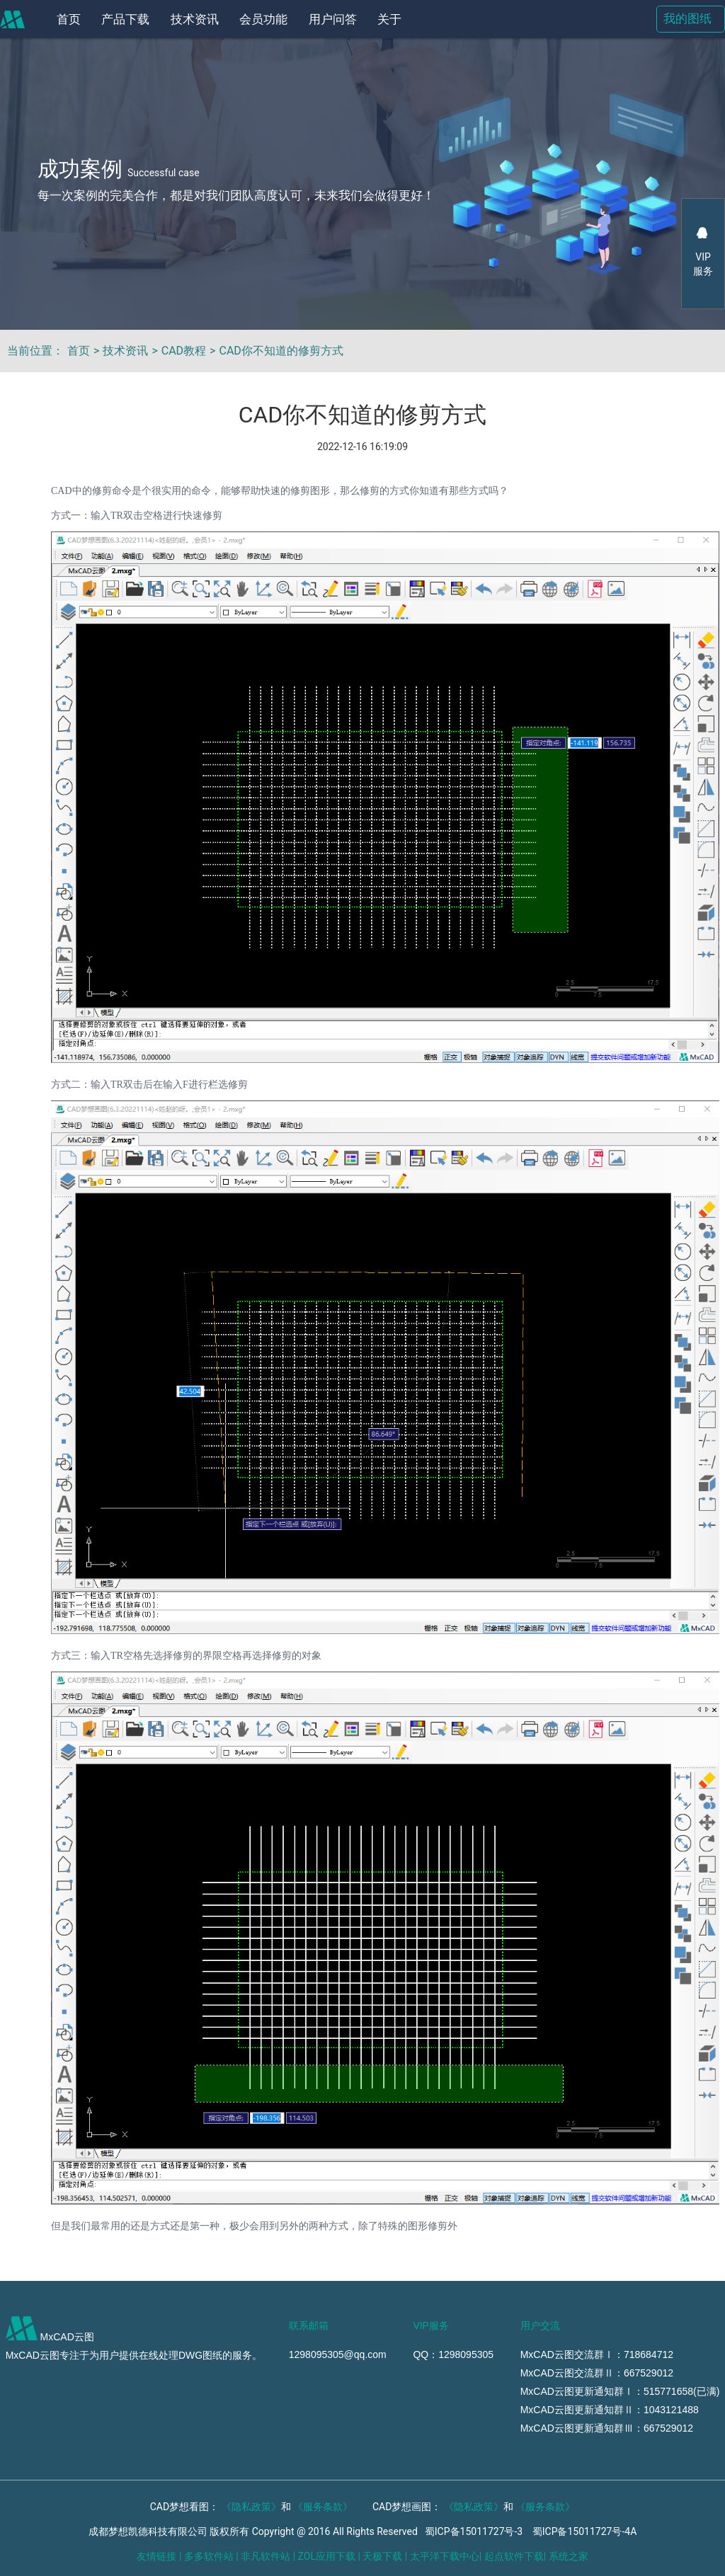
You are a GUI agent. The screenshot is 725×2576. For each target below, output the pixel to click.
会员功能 (263, 19)
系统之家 (568, 2556)
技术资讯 (195, 19)
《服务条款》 (323, 2506)
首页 (69, 19)
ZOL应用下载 (326, 2556)
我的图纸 (687, 18)
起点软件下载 (514, 2556)
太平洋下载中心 (444, 2556)
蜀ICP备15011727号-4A (584, 2531)
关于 (389, 19)
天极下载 (382, 2556)
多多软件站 (209, 2556)
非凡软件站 (265, 2556)
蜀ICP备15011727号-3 (474, 2531)
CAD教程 (183, 350)
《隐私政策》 (251, 2506)
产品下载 (125, 19)
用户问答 (333, 19)
